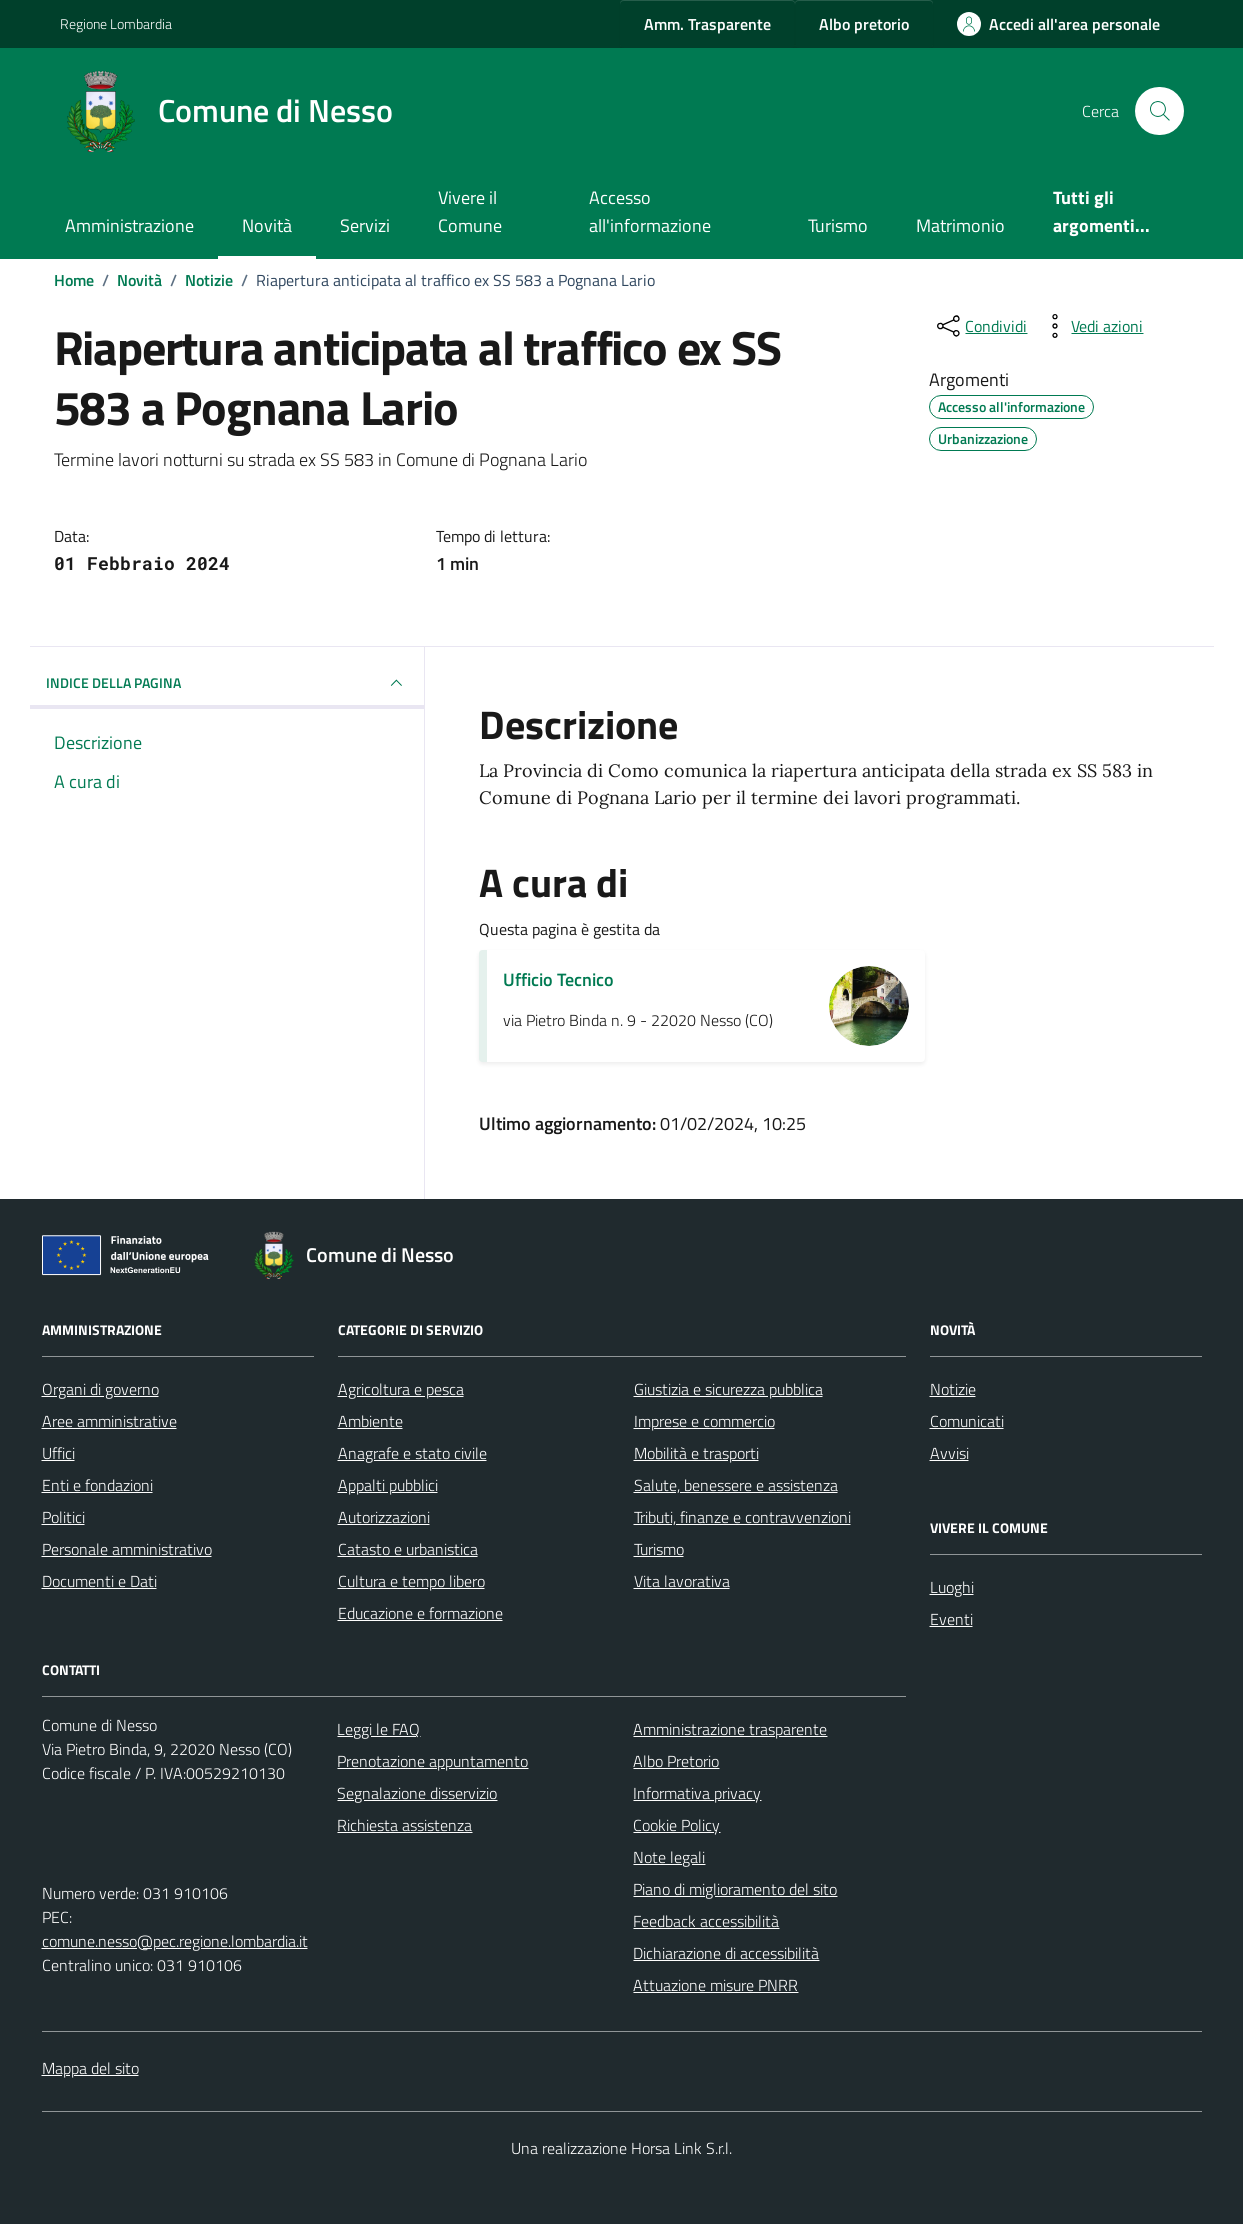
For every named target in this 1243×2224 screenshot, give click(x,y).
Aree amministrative (109, 1421)
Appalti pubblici (388, 1485)
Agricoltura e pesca (401, 1389)
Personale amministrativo (127, 1549)
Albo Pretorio (676, 1761)
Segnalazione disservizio (417, 1793)
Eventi (951, 1619)
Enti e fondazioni (97, 1485)
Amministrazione (129, 225)
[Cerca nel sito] (1159, 111)
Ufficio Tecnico (558, 979)
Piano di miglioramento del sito (735, 1889)
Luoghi (952, 1587)
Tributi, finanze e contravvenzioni (742, 1517)
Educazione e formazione (420, 1613)
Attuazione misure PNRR (715, 1985)
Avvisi (949, 1453)
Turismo (838, 225)
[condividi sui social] (980, 326)
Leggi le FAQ (378, 1729)
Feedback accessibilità (706, 1921)
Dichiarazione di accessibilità (726, 1953)
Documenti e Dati (99, 1581)
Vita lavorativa (682, 1581)
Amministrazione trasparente (730, 1729)
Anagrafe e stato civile (412, 1453)
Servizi (365, 225)
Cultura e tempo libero (411, 1581)
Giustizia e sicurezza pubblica (728, 1389)
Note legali (669, 1857)
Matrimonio (960, 225)
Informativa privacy (697, 1793)
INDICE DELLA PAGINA (227, 683)
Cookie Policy (676, 1825)
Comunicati (967, 1421)
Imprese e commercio (704, 1421)
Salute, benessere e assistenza (736, 1485)
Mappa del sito (90, 2068)
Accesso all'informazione (650, 211)
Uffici (58, 1453)
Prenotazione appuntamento (432, 1761)
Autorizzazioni (384, 1517)
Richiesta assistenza (404, 1825)
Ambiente (370, 1421)
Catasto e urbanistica (408, 1549)
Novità (267, 225)
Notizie (953, 1389)
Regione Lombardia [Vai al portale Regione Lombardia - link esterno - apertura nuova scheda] (116, 23)
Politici (63, 1517)
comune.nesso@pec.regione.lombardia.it (175, 1941)
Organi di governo (100, 1389)
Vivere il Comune (470, 211)
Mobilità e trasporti (696, 1453)
